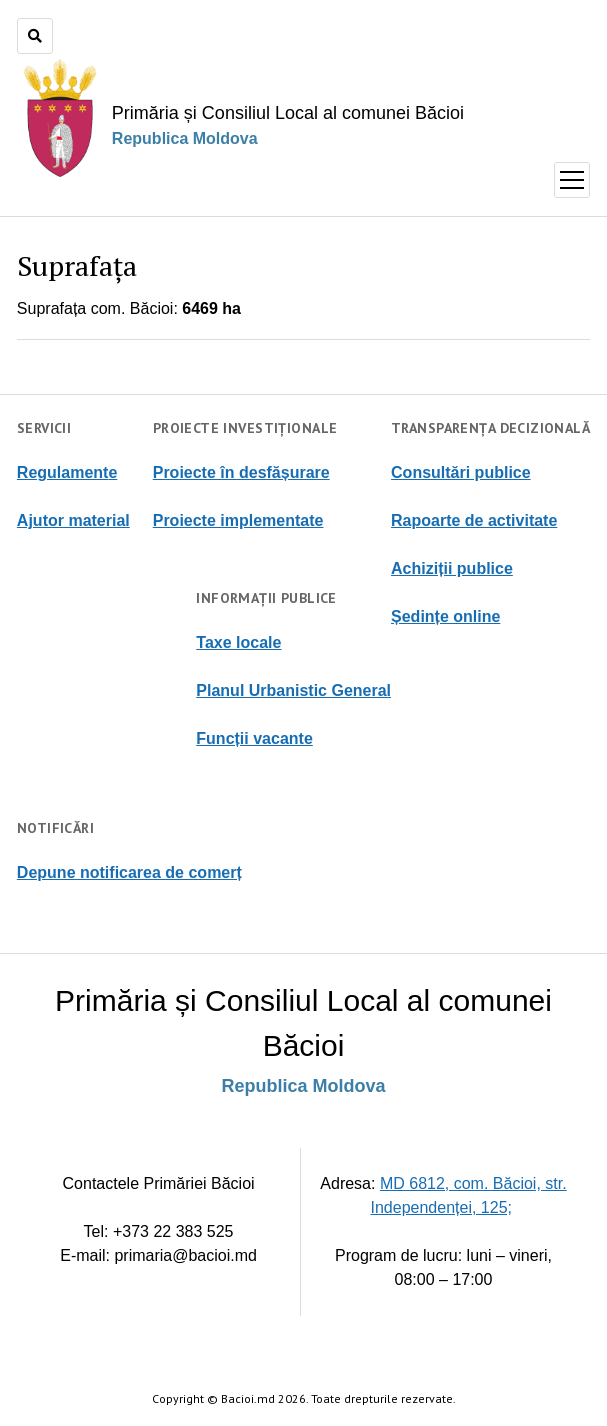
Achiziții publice (452, 568)
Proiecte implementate (238, 520)
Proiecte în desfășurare (241, 472)
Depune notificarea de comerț (129, 872)
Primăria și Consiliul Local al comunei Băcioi (288, 113)
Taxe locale (238, 642)
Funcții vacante (254, 738)
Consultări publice (461, 472)
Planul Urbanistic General (293, 690)
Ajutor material (73, 520)
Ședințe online (445, 616)
